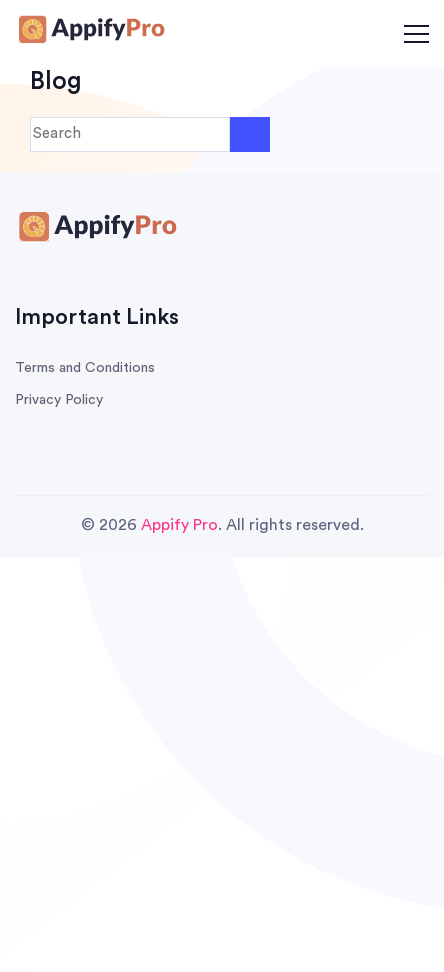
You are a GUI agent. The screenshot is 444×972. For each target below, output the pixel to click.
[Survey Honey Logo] (90, 32)
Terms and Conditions (85, 368)
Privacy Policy (59, 400)
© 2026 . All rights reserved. (222, 525)
